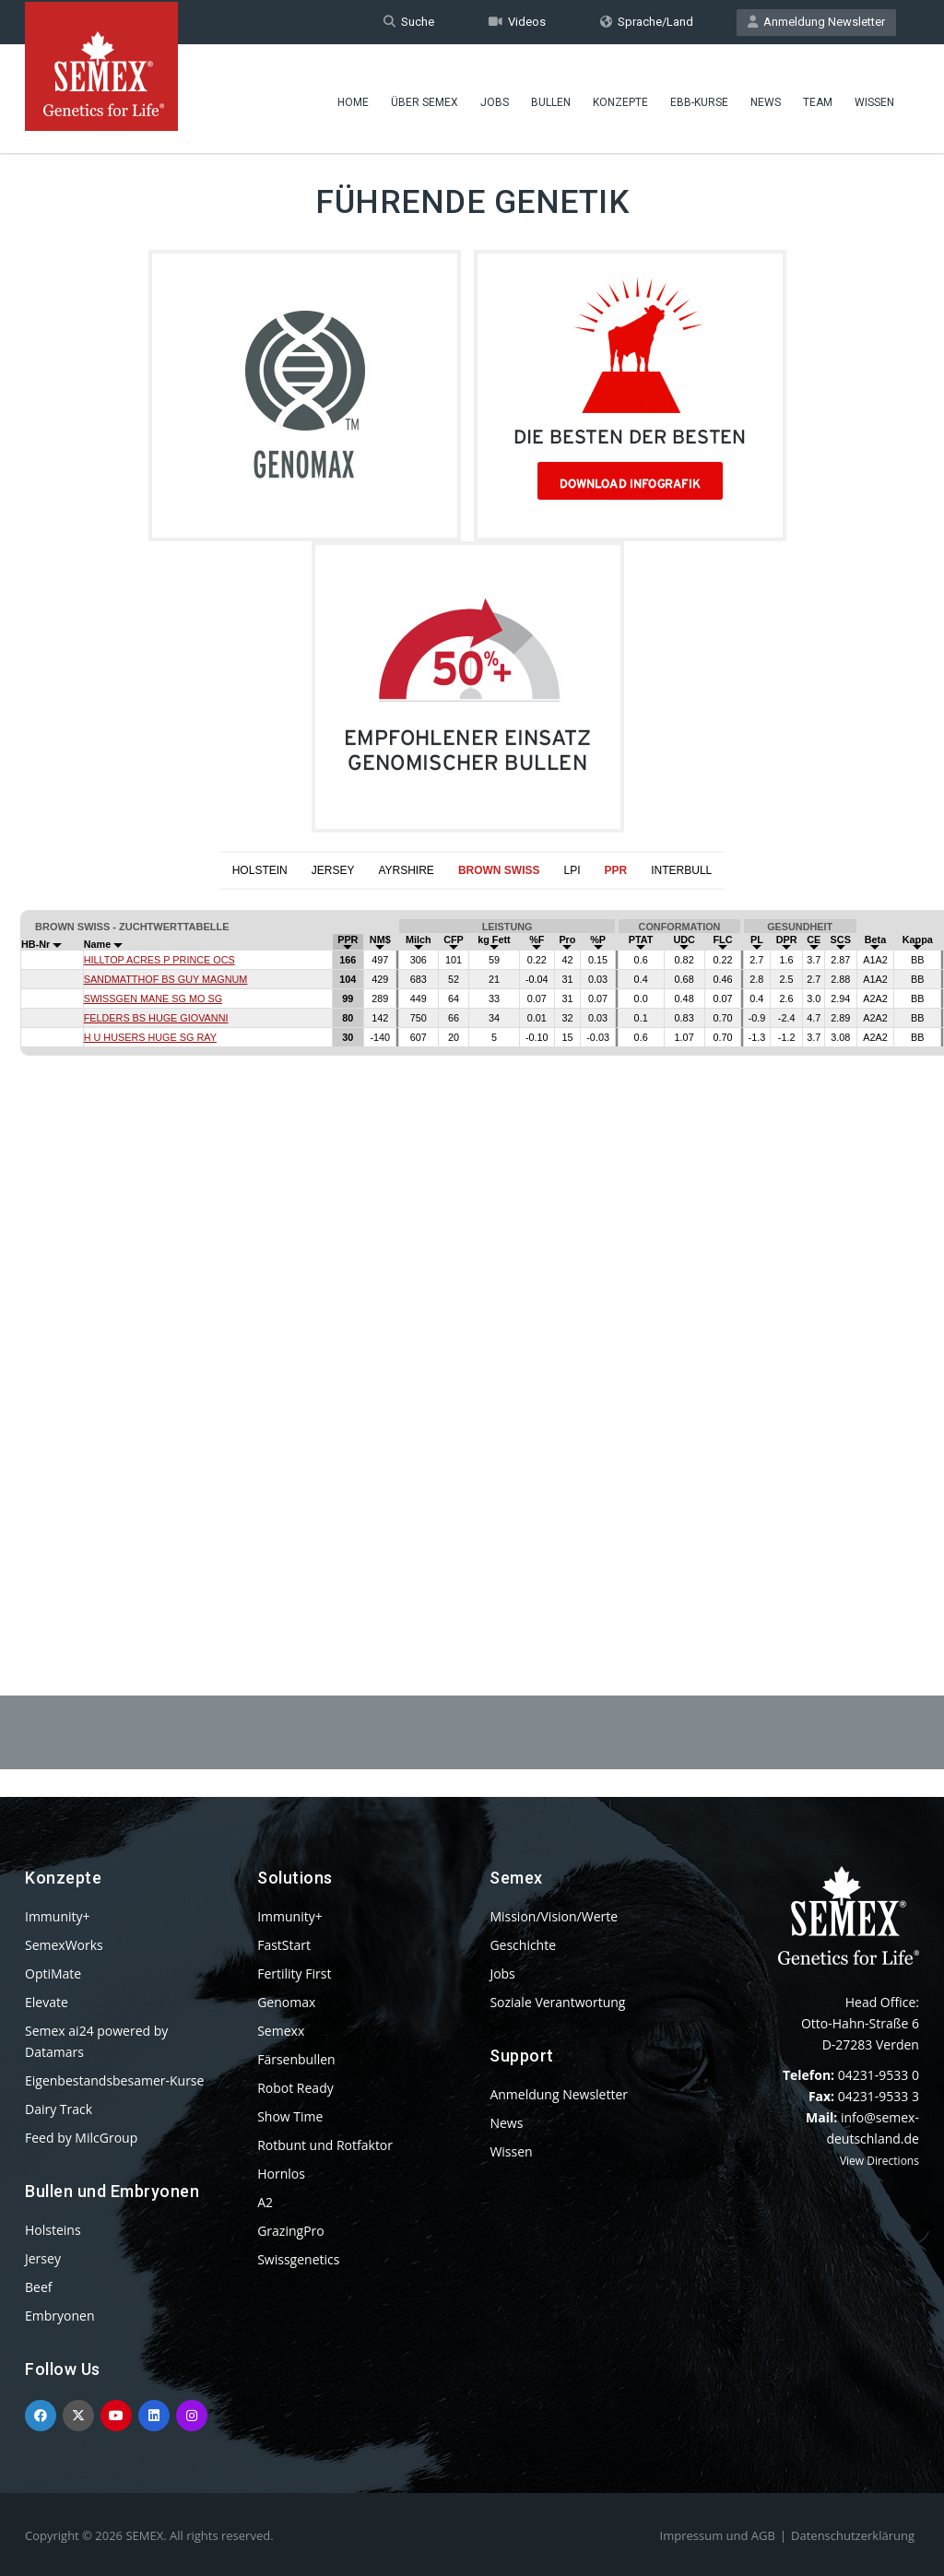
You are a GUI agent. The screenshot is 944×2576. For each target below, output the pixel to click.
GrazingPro (290, 2230)
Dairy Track (58, 2109)
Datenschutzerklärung (852, 2535)
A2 (265, 2202)
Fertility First (294, 1973)
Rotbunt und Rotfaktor (325, 2145)
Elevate (46, 2002)
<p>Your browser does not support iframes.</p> (472, 1247)
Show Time (290, 2116)
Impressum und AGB (717, 2535)
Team (817, 96)
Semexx (280, 2030)
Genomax (286, 2002)
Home (353, 96)
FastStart (284, 1945)
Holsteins (53, 2230)
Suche (409, 22)
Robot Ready (295, 2088)
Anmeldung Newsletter (816, 22)
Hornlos (281, 2173)
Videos (517, 22)
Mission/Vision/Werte (554, 1916)
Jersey (43, 2258)
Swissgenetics (298, 2259)
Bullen (551, 96)
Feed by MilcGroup (81, 2137)
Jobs (494, 96)
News (765, 96)
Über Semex (424, 96)
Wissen (874, 96)
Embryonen (60, 2315)
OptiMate (53, 1973)
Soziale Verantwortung (557, 2002)
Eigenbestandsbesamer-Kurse (114, 2080)
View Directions (879, 2160)
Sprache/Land (646, 22)
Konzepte (620, 96)
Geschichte (523, 1945)
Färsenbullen (296, 2059)
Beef (38, 2287)
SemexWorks (64, 1945)
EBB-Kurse (699, 96)
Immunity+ (57, 1916)
